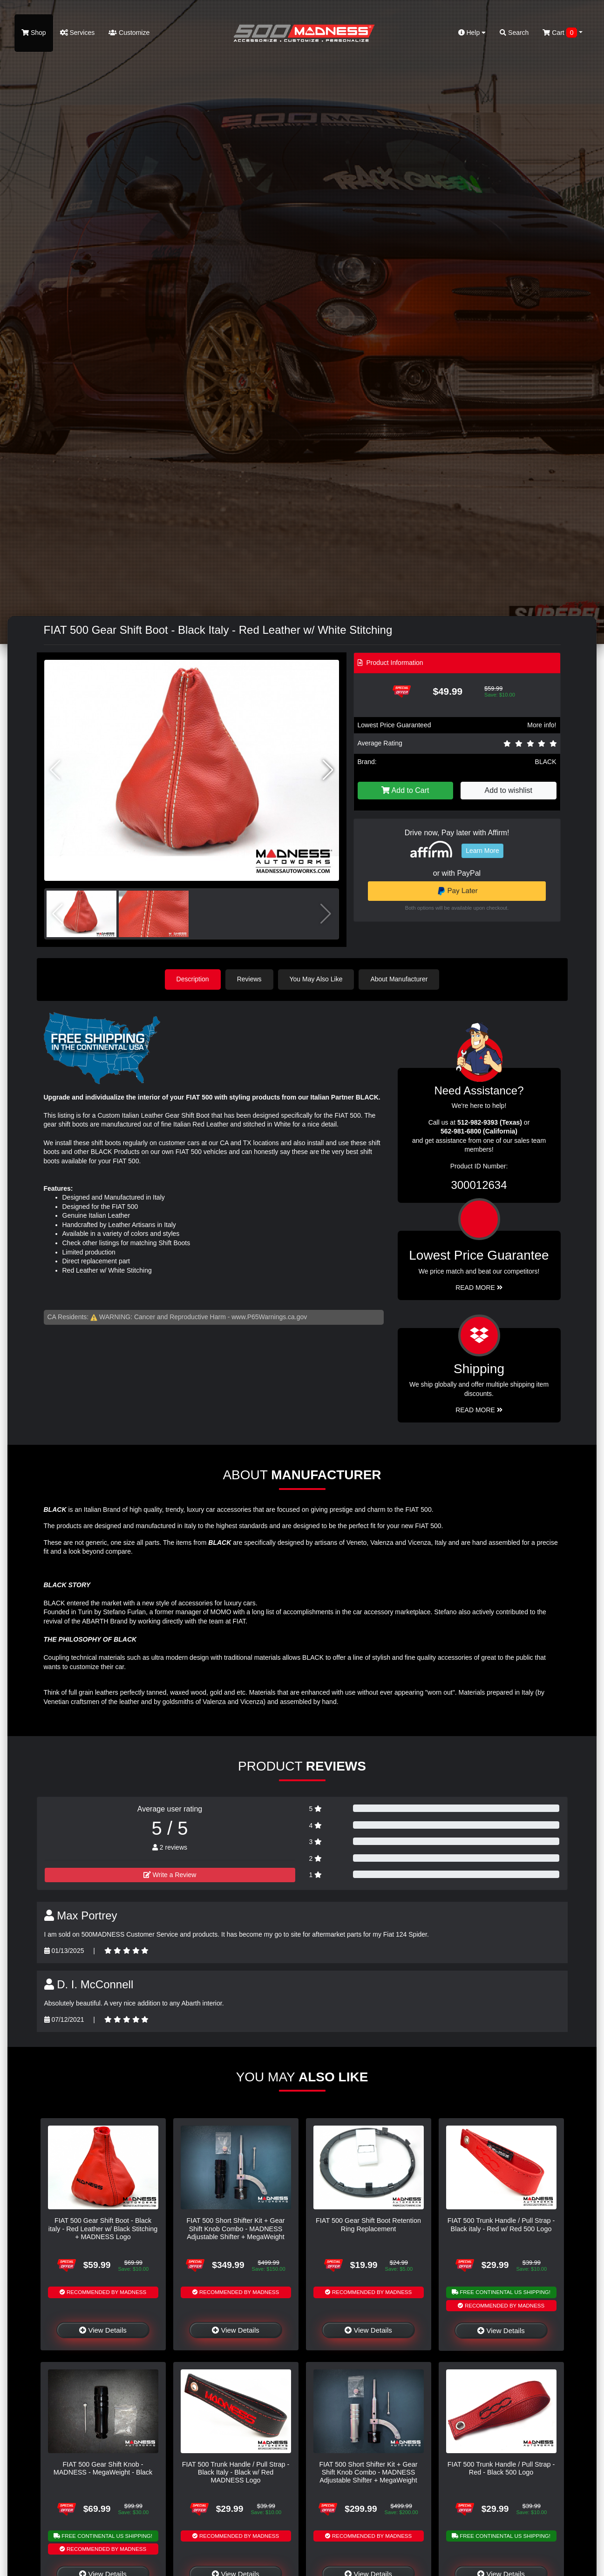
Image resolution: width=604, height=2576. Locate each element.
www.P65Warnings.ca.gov (269, 1317)
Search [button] (514, 32)
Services (77, 32)
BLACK (545, 761)
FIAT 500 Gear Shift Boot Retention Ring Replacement (368, 2224)
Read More (478, 1287)
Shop (33, 32)
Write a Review (170, 1874)
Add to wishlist (508, 790)
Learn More (482, 850)
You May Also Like (316, 979)
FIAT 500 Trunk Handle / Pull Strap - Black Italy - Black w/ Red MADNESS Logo (236, 2472)
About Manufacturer (399, 979)
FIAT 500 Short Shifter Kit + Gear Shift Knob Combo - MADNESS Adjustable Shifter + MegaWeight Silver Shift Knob (368, 2476)
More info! (541, 725)
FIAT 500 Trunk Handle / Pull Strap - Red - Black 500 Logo (501, 2468)
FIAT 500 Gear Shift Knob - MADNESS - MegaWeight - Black (103, 2468)
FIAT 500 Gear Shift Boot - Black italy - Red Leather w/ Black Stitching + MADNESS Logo (102, 2229)
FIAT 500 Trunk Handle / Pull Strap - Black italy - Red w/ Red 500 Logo (501, 2224)
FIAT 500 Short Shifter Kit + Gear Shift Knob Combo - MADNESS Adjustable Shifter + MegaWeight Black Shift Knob (235, 2232)
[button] (328, 770)
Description (192, 979)
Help (472, 32)
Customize (129, 32)
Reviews (249, 979)
